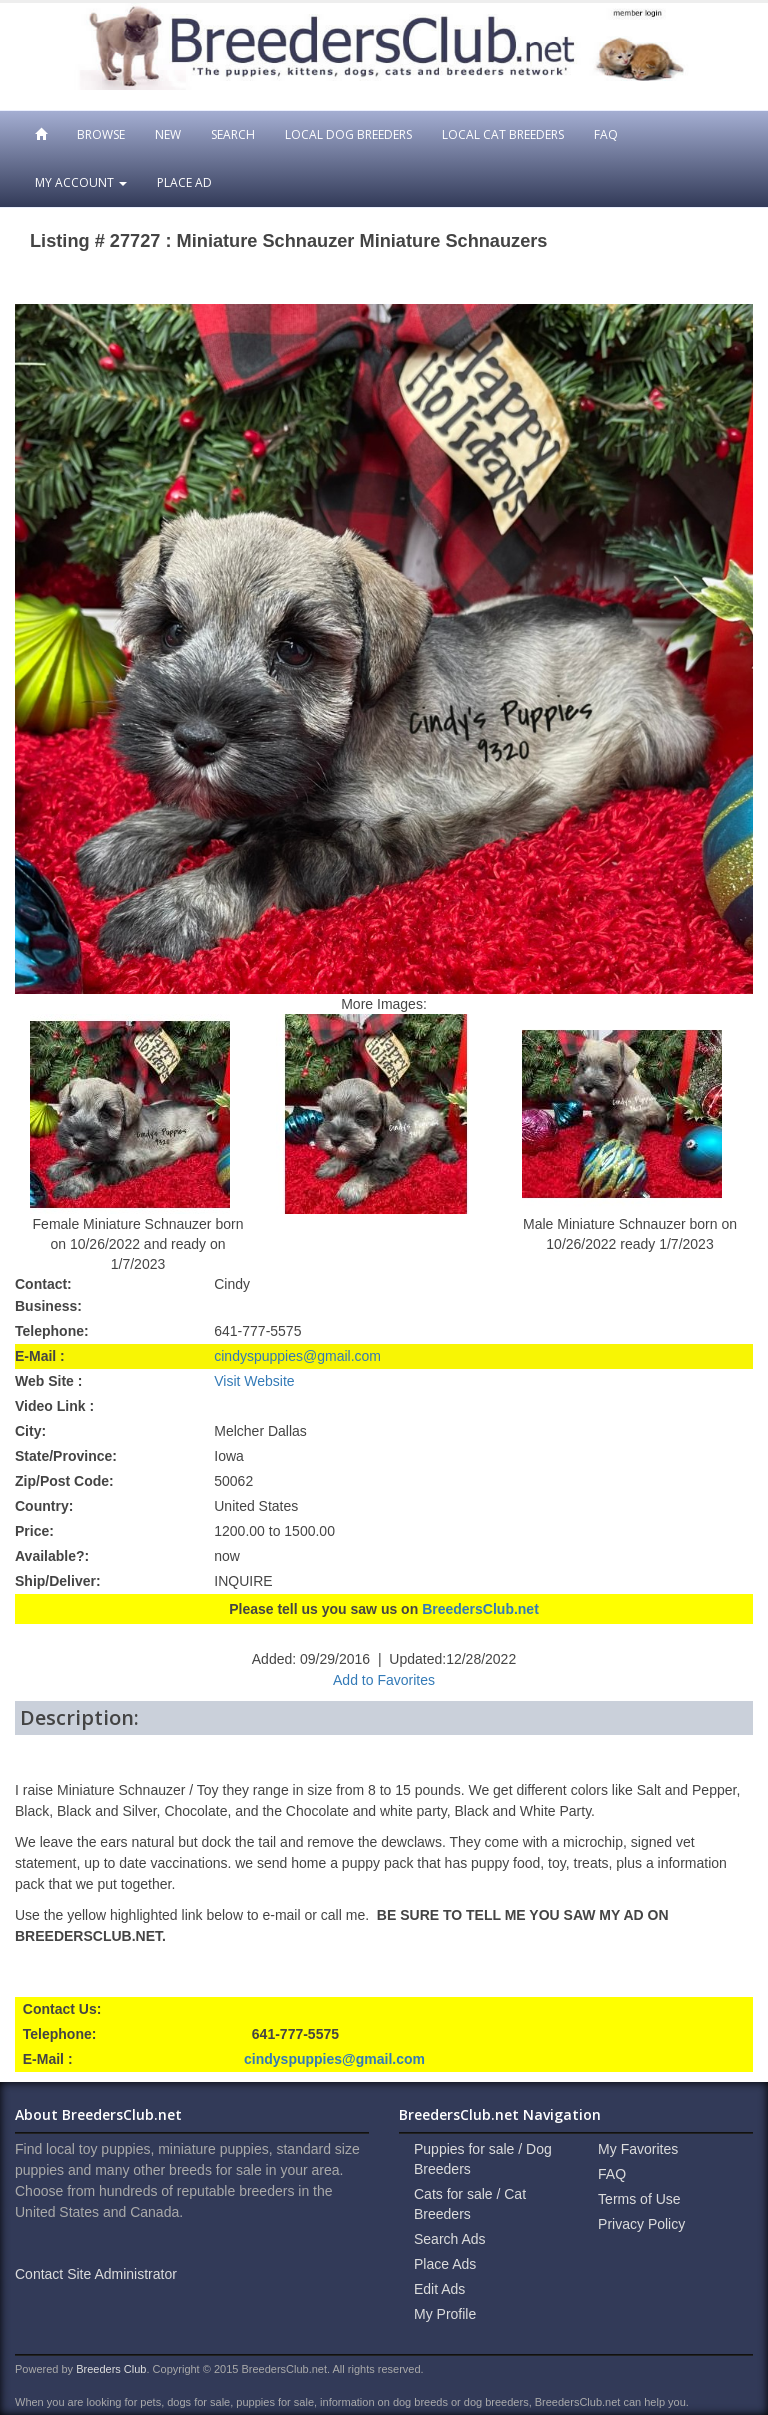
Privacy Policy (641, 2224)
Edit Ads (439, 2289)
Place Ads (445, 2264)
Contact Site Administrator (96, 2274)
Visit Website (254, 1381)
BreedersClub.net (480, 1609)
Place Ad (184, 182)
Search (233, 134)
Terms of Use (639, 2199)
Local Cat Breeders (503, 134)
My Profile (445, 2314)
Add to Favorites (384, 1680)
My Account (81, 182)
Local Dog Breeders (348, 134)
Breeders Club (111, 2369)
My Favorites (638, 2149)
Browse (101, 134)
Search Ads (450, 2239)
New (168, 134)
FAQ (606, 134)
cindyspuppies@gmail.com (297, 1356)
